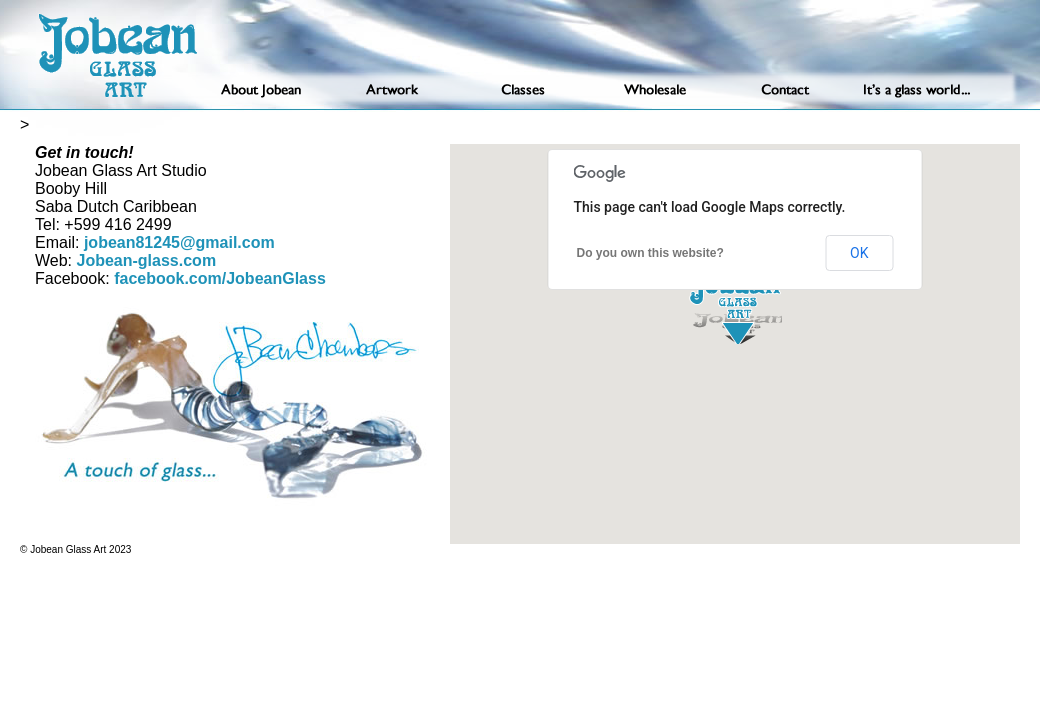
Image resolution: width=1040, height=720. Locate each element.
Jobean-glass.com (147, 260)
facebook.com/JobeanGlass (218, 278)
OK (859, 253)
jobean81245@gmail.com (179, 242)
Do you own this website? (650, 253)
